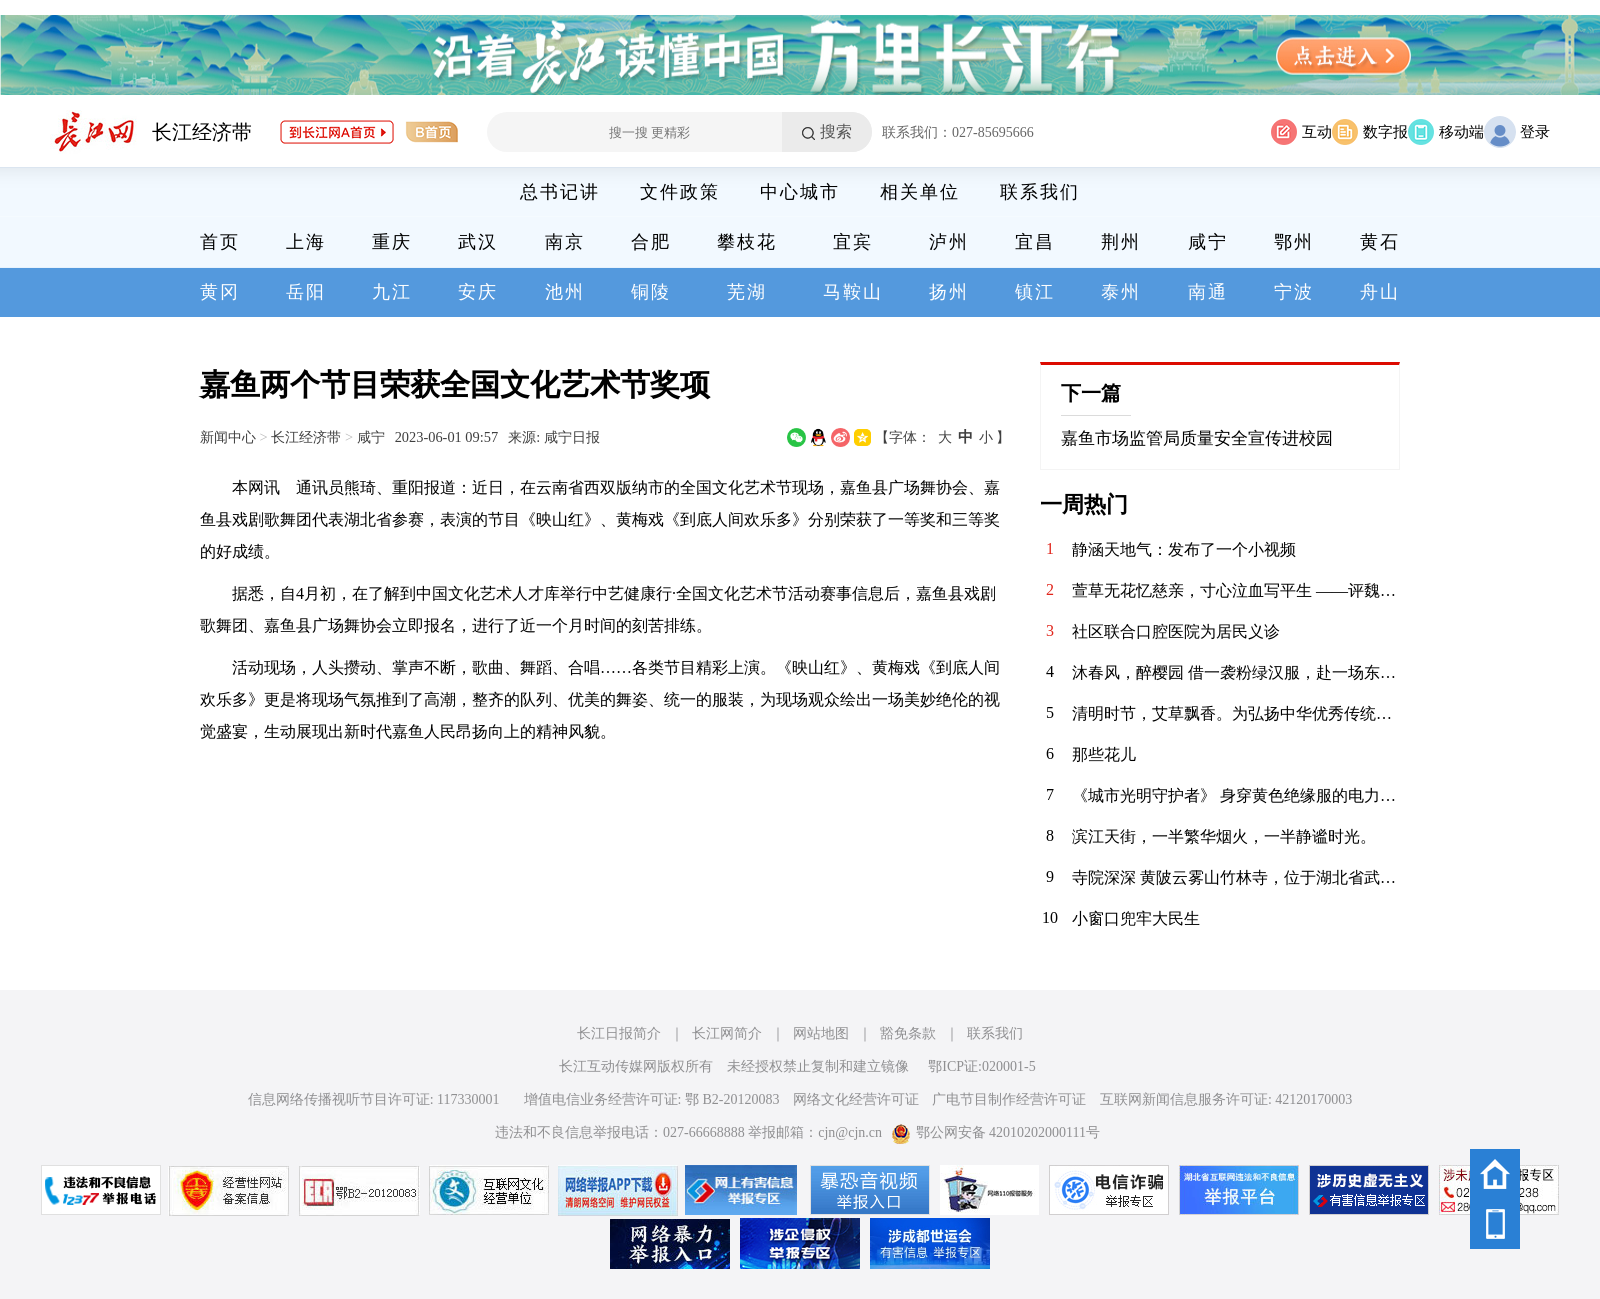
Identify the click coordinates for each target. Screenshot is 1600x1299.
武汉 (478, 242)
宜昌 (1035, 242)
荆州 (1121, 242)
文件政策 (680, 192)
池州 (565, 292)
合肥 (651, 242)
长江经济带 (202, 132)
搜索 (836, 131)
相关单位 (920, 192)
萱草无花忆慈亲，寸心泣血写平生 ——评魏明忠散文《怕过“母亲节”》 (1236, 590)
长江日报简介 (619, 1033)
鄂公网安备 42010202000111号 (995, 1132)
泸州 (949, 242)
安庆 (478, 292)
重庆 (392, 242)
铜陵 (651, 292)
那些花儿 (1104, 754)
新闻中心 (228, 437)
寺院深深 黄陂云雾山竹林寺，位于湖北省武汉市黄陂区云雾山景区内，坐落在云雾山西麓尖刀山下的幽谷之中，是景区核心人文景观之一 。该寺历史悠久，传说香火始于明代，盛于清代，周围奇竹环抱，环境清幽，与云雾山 (1236, 877)
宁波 (1294, 292)
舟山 (1380, 292)
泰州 (1121, 292)
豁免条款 (908, 1033)
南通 (1208, 292)
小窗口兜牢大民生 (1136, 918)
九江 (392, 292)
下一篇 (1091, 393)
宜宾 (853, 242)
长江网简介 (727, 1033)
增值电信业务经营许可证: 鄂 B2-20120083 (652, 1099)
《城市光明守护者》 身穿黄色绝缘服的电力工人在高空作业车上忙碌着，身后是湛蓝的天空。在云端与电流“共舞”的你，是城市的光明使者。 (1236, 795)
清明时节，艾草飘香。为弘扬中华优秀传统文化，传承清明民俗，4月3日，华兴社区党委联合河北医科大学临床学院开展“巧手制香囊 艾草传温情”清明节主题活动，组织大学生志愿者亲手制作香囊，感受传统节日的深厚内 (1236, 713)
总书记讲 (560, 192)
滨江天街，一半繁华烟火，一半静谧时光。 (1224, 836)
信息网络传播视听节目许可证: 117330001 (374, 1099)
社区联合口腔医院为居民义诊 (1176, 631)
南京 (565, 242)
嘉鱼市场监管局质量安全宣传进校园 (1197, 438)
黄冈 (220, 292)
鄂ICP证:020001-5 (981, 1066)
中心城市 (800, 192)
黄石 (1380, 242)
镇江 (1035, 292)
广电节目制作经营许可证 (1009, 1099)
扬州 (949, 292)
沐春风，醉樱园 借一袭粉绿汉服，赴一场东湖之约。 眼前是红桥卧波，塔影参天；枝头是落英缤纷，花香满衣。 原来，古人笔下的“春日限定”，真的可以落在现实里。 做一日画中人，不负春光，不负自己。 (1236, 672)
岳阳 (306, 292)
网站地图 (821, 1033)
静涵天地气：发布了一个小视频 (1184, 549)
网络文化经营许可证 (856, 1099)
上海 (306, 242)
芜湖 (747, 292)
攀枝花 (747, 242)
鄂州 (1294, 242)
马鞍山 (853, 292)
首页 (220, 242)
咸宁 (1208, 242)
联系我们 (1040, 192)
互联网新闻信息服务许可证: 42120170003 (1226, 1099)
